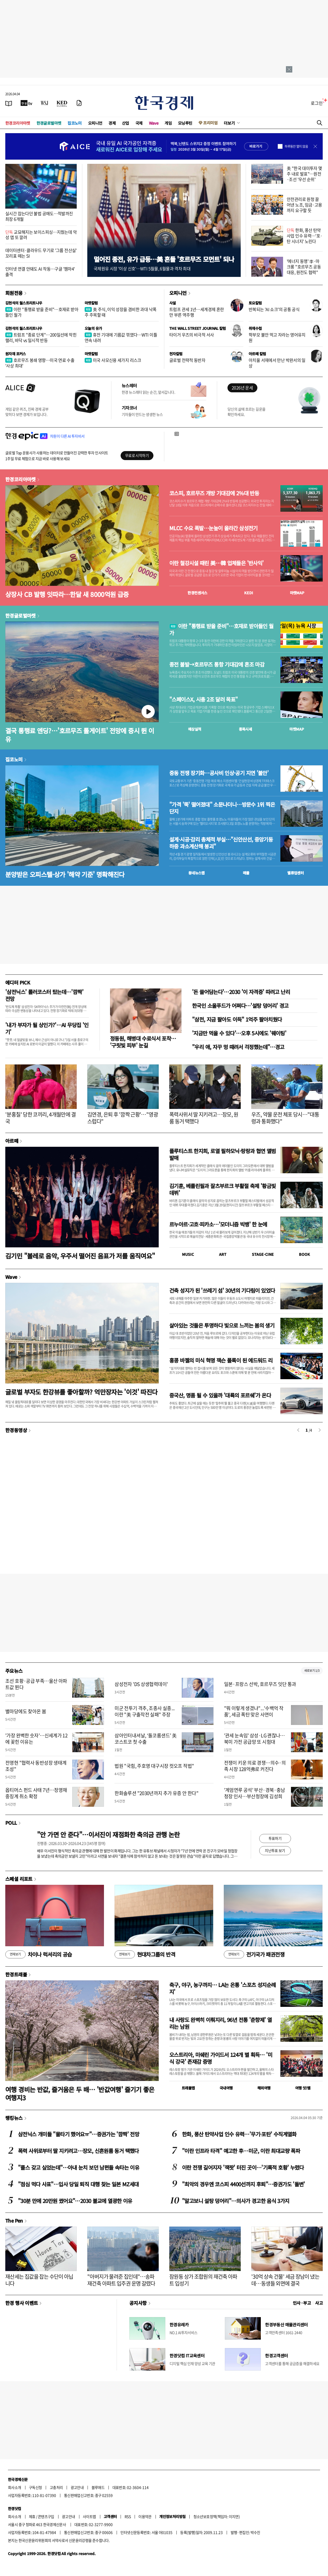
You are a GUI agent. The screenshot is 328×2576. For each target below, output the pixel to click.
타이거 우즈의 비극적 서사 (191, 334)
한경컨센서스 (197, 592)
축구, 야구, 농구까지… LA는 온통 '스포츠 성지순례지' (222, 1988)
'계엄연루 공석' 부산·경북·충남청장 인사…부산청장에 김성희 (254, 1793)
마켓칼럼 (91, 302)
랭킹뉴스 (14, 2117)
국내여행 (226, 2088)
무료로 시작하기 (137, 455)
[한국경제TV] (26, 103)
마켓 (297, 592)
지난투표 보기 (275, 1850)
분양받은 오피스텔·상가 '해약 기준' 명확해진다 (65, 874)
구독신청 (35, 2487)
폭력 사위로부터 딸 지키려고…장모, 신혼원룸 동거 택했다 (78, 2151)
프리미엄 (210, 122)
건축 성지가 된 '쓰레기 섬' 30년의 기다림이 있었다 (222, 1290)
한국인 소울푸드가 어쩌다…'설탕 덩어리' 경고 (240, 1005)
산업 (125, 123)
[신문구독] (79, 103)
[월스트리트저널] (44, 103)
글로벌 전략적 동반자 (187, 360)
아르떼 (11, 1140)
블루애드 (98, 2487)
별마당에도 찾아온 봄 (25, 1711)
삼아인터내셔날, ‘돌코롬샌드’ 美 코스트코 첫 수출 (145, 1738)
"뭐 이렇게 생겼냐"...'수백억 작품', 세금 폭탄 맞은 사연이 (254, 1711)
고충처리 (56, 2487)
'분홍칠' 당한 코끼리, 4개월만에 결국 (40, 1118)
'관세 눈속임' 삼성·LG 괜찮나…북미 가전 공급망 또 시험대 (254, 1738)
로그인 (317, 103)
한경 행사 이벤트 (21, 2302)
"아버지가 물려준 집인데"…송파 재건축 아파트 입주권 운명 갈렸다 (121, 2280)
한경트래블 (16, 1974)
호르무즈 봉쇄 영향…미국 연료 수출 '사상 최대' (39, 363)
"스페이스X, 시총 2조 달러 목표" (203, 699)
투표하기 (275, 1838)
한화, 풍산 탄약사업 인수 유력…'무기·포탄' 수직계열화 (239, 2134)
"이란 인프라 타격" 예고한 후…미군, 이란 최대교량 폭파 (241, 2151)
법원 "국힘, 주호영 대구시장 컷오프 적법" (154, 1765)
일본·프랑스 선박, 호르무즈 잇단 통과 (260, 1684)
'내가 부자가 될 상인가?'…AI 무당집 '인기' (46, 1028)
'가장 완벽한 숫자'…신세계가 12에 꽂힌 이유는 (36, 1738)
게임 (168, 123)
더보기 (229, 122)
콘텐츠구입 (46, 2516)
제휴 (32, 2516)
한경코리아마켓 (17, 123)
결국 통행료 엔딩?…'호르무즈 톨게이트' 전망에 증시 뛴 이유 (79, 734)
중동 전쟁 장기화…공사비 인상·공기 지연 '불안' (218, 773)
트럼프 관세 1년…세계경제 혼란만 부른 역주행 (196, 312)
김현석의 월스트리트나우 (23, 302)
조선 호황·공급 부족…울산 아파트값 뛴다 (36, 1684)
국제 (139, 123)
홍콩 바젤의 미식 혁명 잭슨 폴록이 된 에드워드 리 (221, 1360)
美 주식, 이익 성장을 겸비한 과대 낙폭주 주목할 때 (120, 312)
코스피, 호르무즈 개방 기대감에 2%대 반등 (214, 493)
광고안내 (77, 2487)
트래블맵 (188, 2088)
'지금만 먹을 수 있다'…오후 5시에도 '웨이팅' (239, 1033)
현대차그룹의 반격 (145, 1954)
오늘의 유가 (93, 328)
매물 (246, 872)
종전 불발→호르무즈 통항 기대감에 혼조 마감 (216, 664)
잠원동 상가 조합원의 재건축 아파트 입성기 (203, 2280)
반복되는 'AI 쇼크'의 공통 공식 (274, 309)
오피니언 (95, 123)
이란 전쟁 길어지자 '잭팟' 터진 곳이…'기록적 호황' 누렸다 (243, 2167)
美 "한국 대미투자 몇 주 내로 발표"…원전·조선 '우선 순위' (304, 173)
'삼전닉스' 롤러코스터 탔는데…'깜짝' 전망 (44, 995)
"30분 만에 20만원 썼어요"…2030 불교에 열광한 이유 (75, 2201)
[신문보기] (8, 103)
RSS (128, 2516)
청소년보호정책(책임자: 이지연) (216, 2516)
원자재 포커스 (15, 353)
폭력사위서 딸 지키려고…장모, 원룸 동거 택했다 (203, 1118)
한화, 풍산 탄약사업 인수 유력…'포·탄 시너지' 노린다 (304, 235)
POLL (11, 1822)
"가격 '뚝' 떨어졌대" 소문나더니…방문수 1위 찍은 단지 (222, 808)
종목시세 (245, 729)
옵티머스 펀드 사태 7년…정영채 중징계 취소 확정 (36, 1793)
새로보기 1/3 (312, 1670)
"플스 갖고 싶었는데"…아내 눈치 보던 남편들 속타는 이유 (78, 2167)
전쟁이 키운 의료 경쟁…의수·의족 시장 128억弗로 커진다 (255, 1765)
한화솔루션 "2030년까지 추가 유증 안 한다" (156, 1793)
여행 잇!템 (302, 2088)
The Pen (14, 2220)
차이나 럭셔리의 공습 (38, 1954)
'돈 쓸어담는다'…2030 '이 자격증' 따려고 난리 (241, 992)
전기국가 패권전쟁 (254, 1954)
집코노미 (74, 123)
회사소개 (14, 2487)
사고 (319, 2303)
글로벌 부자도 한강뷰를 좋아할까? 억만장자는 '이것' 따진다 (81, 1392)
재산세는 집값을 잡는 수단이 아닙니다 (39, 2280)
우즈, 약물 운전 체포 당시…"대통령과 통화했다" (285, 1118)
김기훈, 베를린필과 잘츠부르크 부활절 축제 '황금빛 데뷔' (222, 1189)
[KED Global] (62, 103)
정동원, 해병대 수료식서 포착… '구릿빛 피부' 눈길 (143, 1042)
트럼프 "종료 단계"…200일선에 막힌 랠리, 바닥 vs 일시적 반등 (40, 337)
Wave (153, 123)
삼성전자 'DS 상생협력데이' (141, 1684)
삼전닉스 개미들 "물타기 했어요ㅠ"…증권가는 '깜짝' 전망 (78, 2134)
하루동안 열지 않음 (296, 146)
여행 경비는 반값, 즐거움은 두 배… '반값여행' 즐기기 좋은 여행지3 (79, 2093)
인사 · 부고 (302, 2303)
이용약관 (145, 2516)
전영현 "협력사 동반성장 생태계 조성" (35, 1765)
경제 (112, 123)
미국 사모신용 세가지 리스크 (113, 360)
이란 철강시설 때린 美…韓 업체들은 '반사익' (216, 563)
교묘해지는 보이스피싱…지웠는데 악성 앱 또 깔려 (41, 235)
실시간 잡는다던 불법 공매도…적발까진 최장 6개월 (39, 216)
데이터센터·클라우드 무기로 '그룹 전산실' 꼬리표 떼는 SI (41, 253)
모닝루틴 (185, 123)
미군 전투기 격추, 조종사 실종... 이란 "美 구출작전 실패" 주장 (145, 1711)
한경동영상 (16, 1430)
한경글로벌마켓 (49, 123)
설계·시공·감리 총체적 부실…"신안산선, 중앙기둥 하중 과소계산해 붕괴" (221, 843)
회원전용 (14, 292)
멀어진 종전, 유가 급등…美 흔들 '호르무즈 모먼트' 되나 (164, 259)
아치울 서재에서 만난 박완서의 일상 (277, 363)
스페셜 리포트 (19, 1878)
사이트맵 (89, 2516)
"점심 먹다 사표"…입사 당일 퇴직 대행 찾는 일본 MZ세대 (78, 2184)
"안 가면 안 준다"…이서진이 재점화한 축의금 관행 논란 (108, 1834)
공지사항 (138, 2302)
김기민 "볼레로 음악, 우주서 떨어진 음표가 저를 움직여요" (80, 1256)
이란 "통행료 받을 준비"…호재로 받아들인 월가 (41, 312)
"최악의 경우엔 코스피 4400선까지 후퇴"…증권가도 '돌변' (243, 2184)
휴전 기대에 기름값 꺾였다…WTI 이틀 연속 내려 (121, 337)
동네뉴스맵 (196, 872)
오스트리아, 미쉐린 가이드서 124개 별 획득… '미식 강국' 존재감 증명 (220, 2058)
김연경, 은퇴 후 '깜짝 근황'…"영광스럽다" (122, 1118)
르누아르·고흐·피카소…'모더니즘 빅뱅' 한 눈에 (218, 1224)
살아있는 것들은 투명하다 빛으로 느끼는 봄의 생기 (221, 1325)
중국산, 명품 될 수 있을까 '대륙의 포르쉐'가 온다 (220, 1395)
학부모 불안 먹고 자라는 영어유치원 (277, 337)
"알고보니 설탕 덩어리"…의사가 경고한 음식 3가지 (235, 2201)
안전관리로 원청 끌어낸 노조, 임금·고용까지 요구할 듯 (304, 204)
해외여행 (264, 2088)
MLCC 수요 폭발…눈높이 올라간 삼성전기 (213, 528)
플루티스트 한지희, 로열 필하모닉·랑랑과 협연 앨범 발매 (222, 1154)
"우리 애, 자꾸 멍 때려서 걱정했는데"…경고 (238, 1047)
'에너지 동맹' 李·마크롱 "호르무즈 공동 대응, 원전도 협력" (304, 266)
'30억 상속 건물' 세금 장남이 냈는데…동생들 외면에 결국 (285, 2280)
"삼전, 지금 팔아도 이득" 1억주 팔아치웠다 (237, 1019)
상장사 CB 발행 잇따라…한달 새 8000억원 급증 (67, 594)
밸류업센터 (295, 872)
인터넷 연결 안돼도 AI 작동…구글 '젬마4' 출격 (40, 271)
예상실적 (194, 729)
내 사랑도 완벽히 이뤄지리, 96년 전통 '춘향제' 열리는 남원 (220, 2023)
